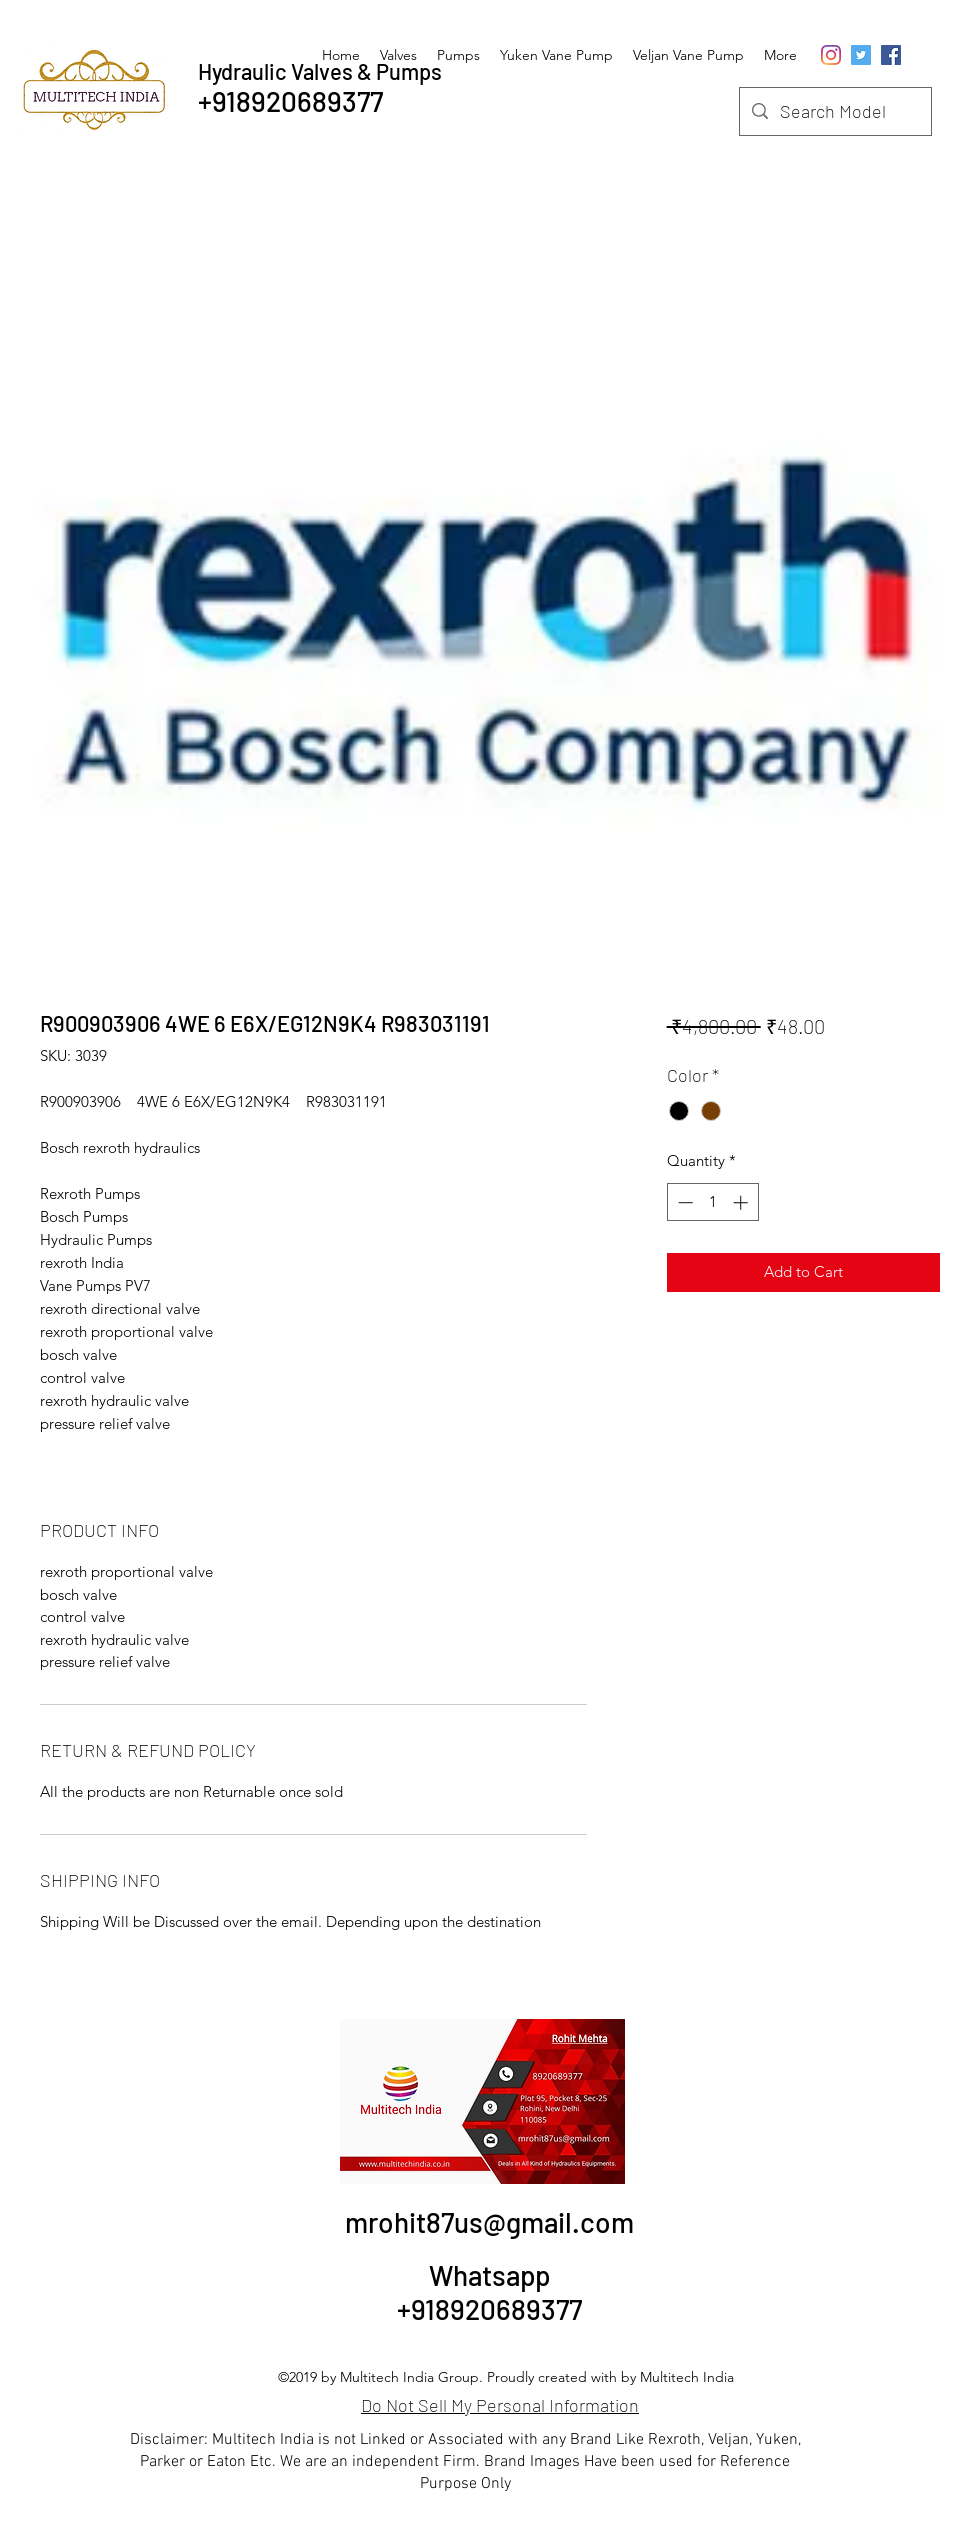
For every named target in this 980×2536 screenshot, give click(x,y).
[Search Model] (834, 112)
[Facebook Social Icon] (891, 55)
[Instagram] (831, 55)
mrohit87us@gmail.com (489, 2222)
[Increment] (742, 1202)
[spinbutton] (712, 1202)
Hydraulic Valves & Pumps (320, 71)
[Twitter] (861, 55)
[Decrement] (683, 1202)
